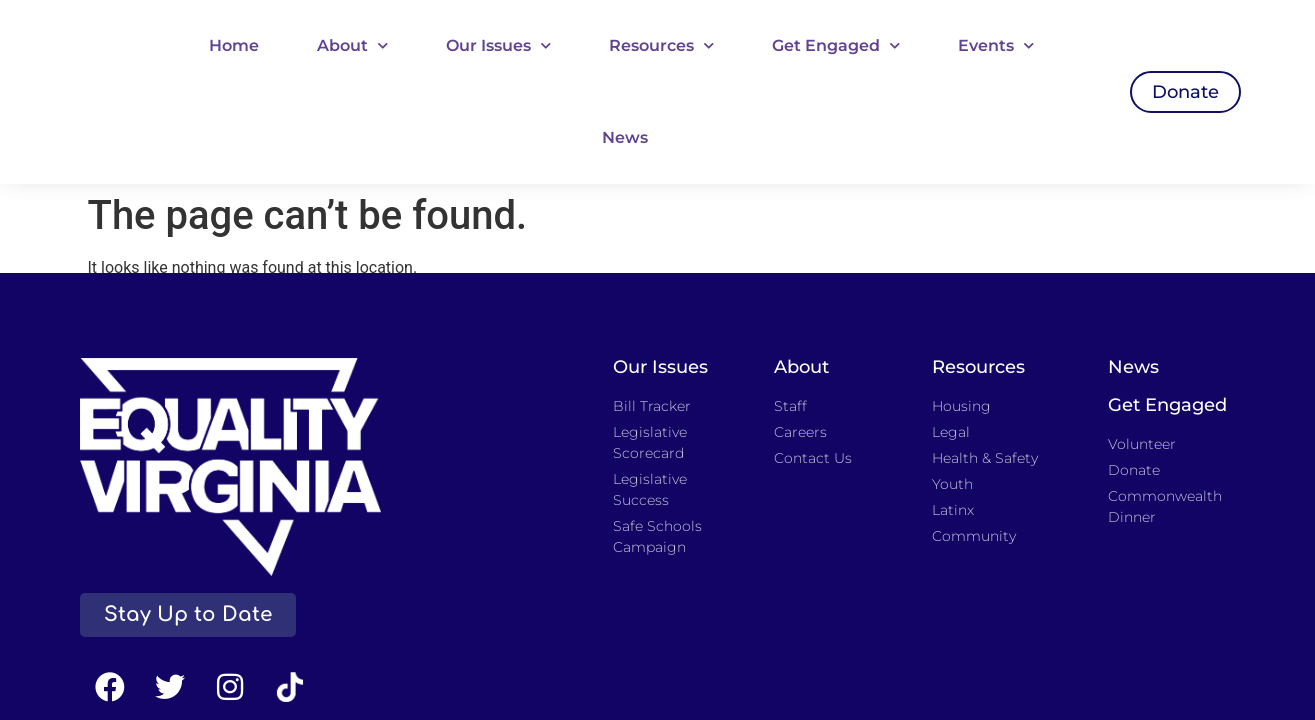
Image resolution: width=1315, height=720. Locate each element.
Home (234, 45)
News (625, 137)
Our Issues (498, 45)
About (352, 45)
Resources (661, 45)
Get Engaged (836, 45)
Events (996, 45)
